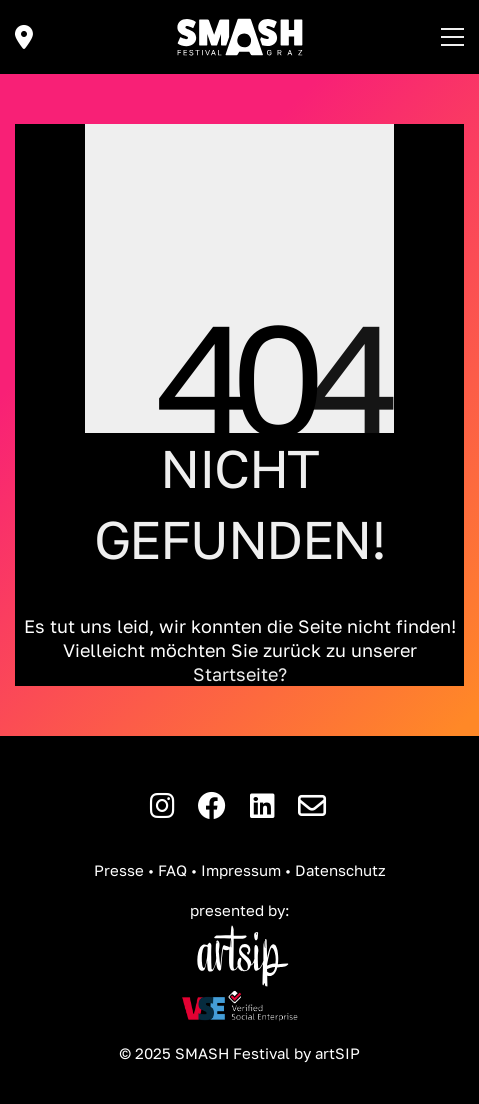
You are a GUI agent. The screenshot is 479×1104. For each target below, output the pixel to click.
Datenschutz (340, 870)
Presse (119, 870)
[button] (452, 37)
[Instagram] (162, 806)
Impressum (241, 870)
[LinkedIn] (262, 806)
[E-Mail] (312, 806)
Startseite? (240, 674)
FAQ (172, 870)
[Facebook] (212, 806)
